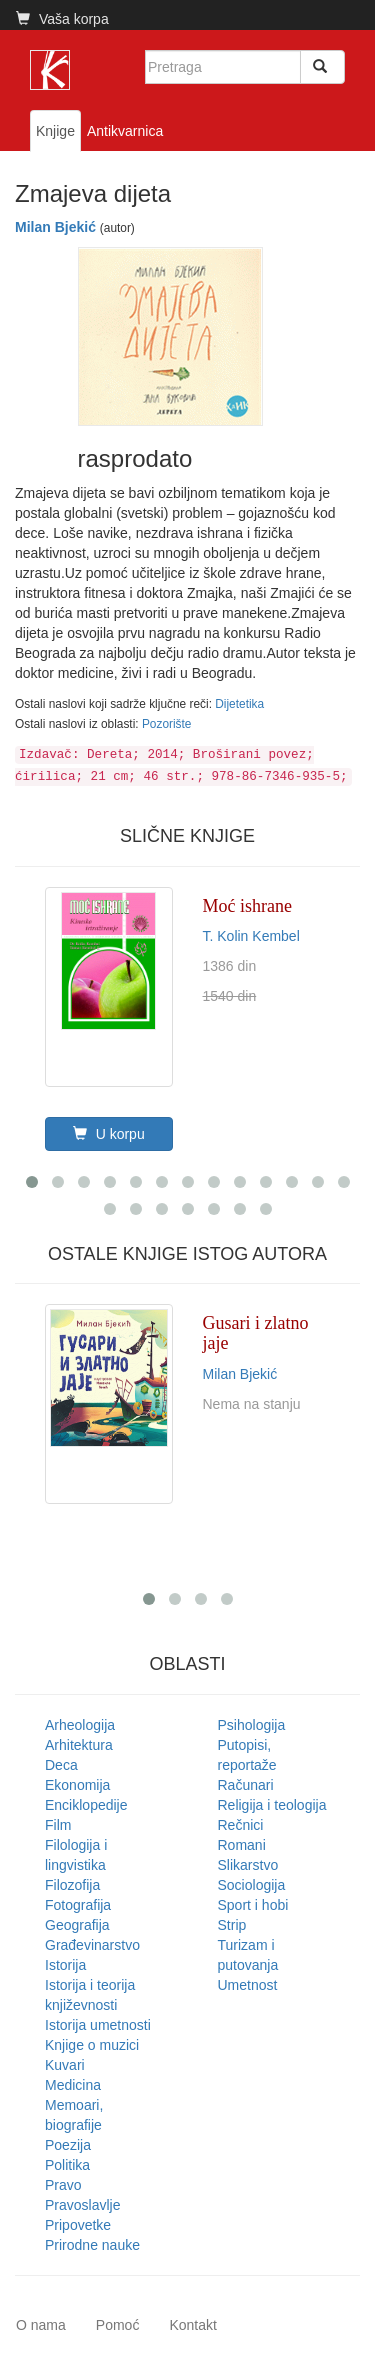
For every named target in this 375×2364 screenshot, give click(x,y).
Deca (61, 1765)
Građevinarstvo (92, 1945)
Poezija (68, 2145)
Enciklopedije (86, 1805)
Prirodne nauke (92, 2245)
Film (58, 1825)
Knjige (55, 131)
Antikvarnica (125, 131)
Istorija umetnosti (98, 2025)
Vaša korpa (62, 19)
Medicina (73, 2085)
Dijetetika (239, 704)
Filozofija (72, 1885)
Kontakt (192, 2325)
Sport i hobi (253, 1905)
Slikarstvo (248, 1865)
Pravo (63, 2185)
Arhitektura (79, 1745)
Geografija (77, 1925)
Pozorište (167, 724)
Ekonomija (77, 1785)
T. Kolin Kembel (251, 936)
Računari (246, 1785)
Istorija (65, 1965)
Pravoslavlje (82, 2205)
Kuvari (65, 2065)
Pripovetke (78, 2225)
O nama (41, 2325)
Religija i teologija (272, 1805)
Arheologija (80, 1725)
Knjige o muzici (92, 2045)
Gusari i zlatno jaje (256, 1333)
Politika (67, 2165)
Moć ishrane (247, 906)
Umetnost (248, 1985)
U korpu (109, 1134)
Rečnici (241, 1825)
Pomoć (118, 2325)
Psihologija (252, 1725)
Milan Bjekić (55, 227)
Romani (242, 1845)
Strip (232, 1925)
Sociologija (252, 1885)
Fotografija (78, 1905)
